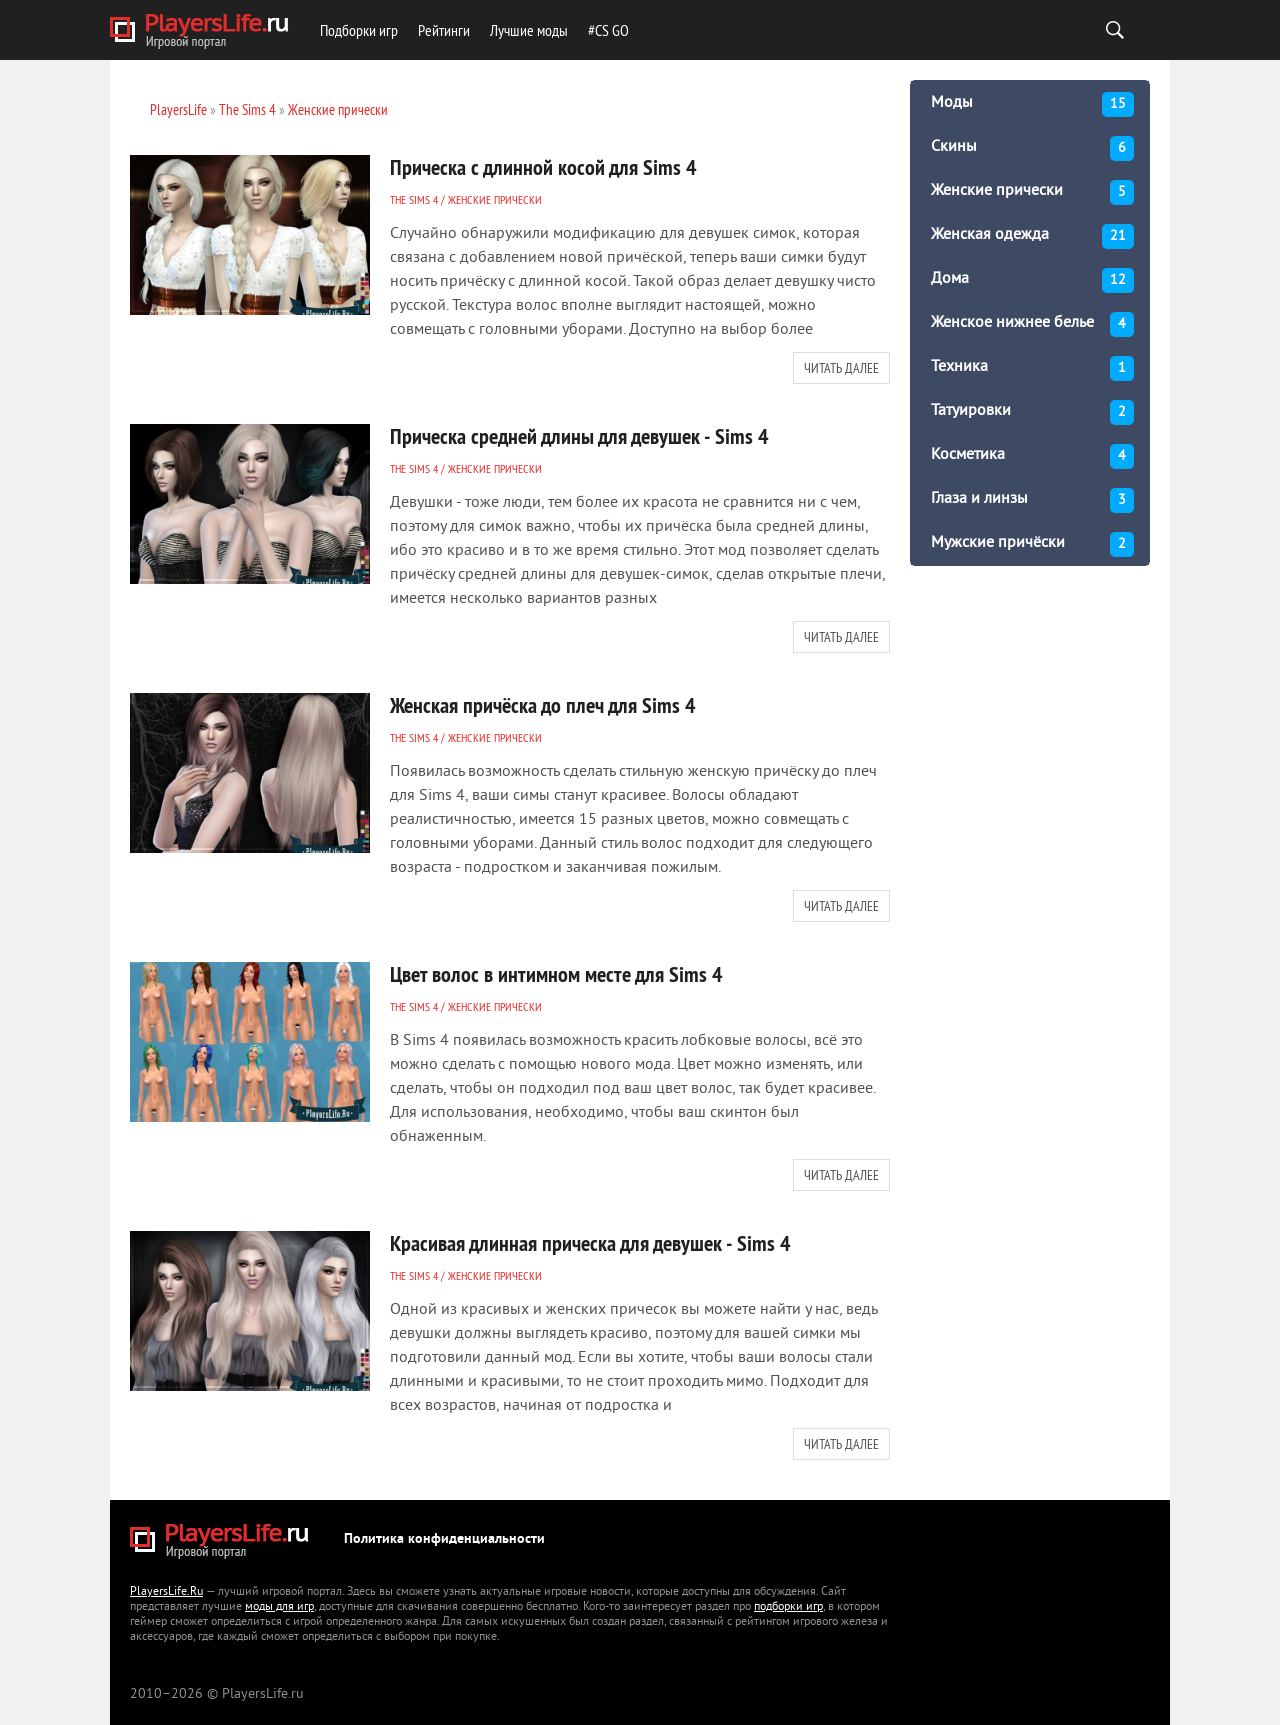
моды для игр (279, 1607)
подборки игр (788, 1607)
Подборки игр (359, 30)
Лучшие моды (529, 30)
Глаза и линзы (1032, 500)
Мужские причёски (1032, 544)
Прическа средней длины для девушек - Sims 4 (579, 436)
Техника (1032, 368)
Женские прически (495, 199)
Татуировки (1032, 412)
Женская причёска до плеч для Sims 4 (543, 705)
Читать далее (841, 368)
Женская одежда (1032, 236)
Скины (1032, 148)
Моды (1032, 104)
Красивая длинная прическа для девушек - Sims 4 (590, 1243)
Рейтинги (444, 30)
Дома (1032, 280)
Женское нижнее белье (1032, 324)
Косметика (1032, 456)
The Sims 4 (414, 199)
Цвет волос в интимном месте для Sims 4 (556, 974)
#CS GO (608, 30)
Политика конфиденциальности (444, 1539)
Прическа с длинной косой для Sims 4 (543, 167)
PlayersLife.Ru (166, 1592)
